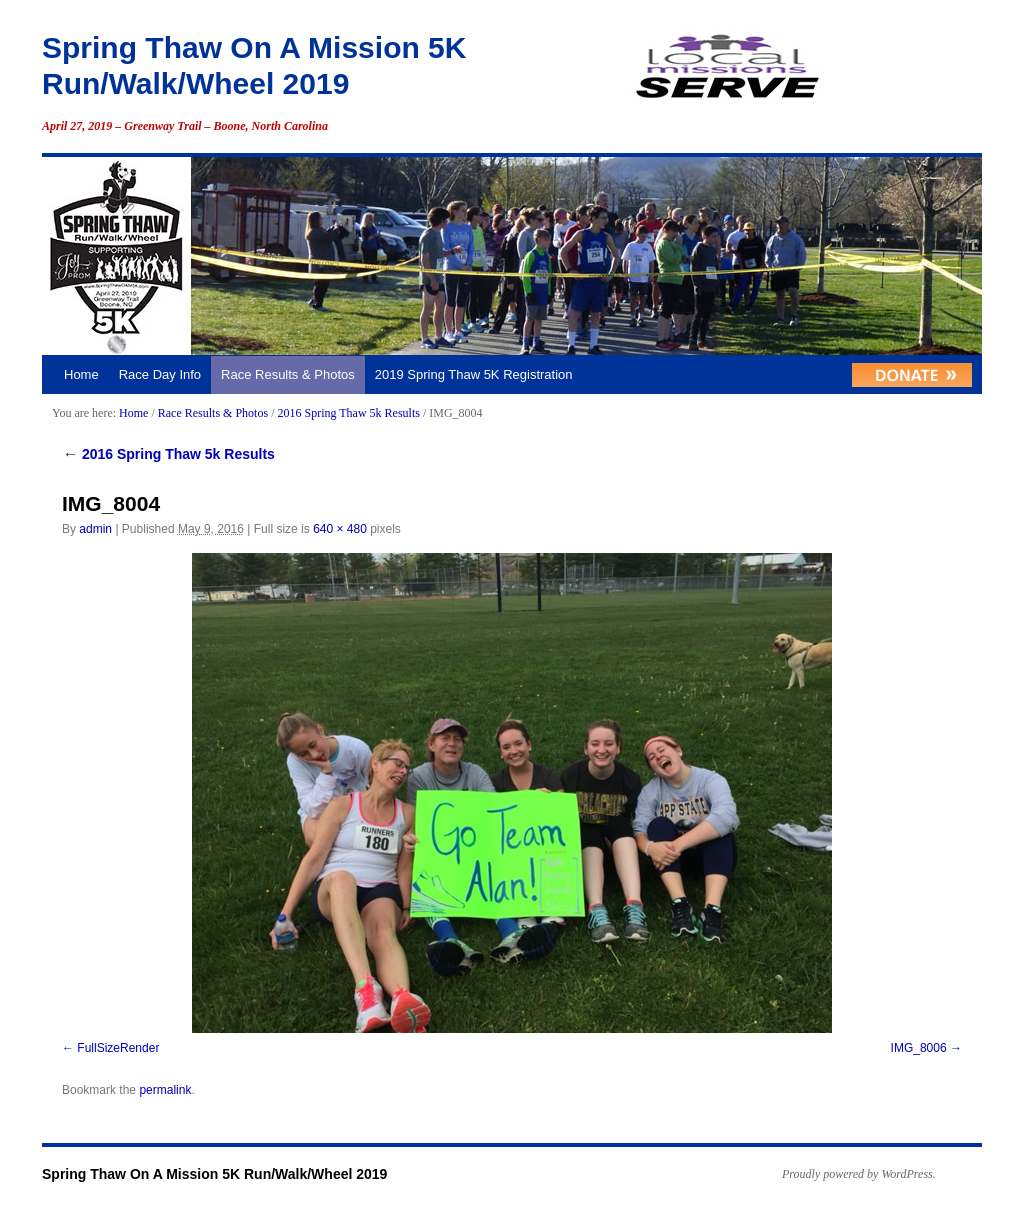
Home (81, 374)
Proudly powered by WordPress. (859, 1174)
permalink (165, 1090)
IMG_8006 (919, 1048)
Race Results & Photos (288, 374)
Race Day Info (160, 374)
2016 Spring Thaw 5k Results (348, 413)
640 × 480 (340, 529)
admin (95, 529)
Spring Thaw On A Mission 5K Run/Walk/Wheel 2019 (214, 1174)
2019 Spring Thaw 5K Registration (474, 374)
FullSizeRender (118, 1048)
